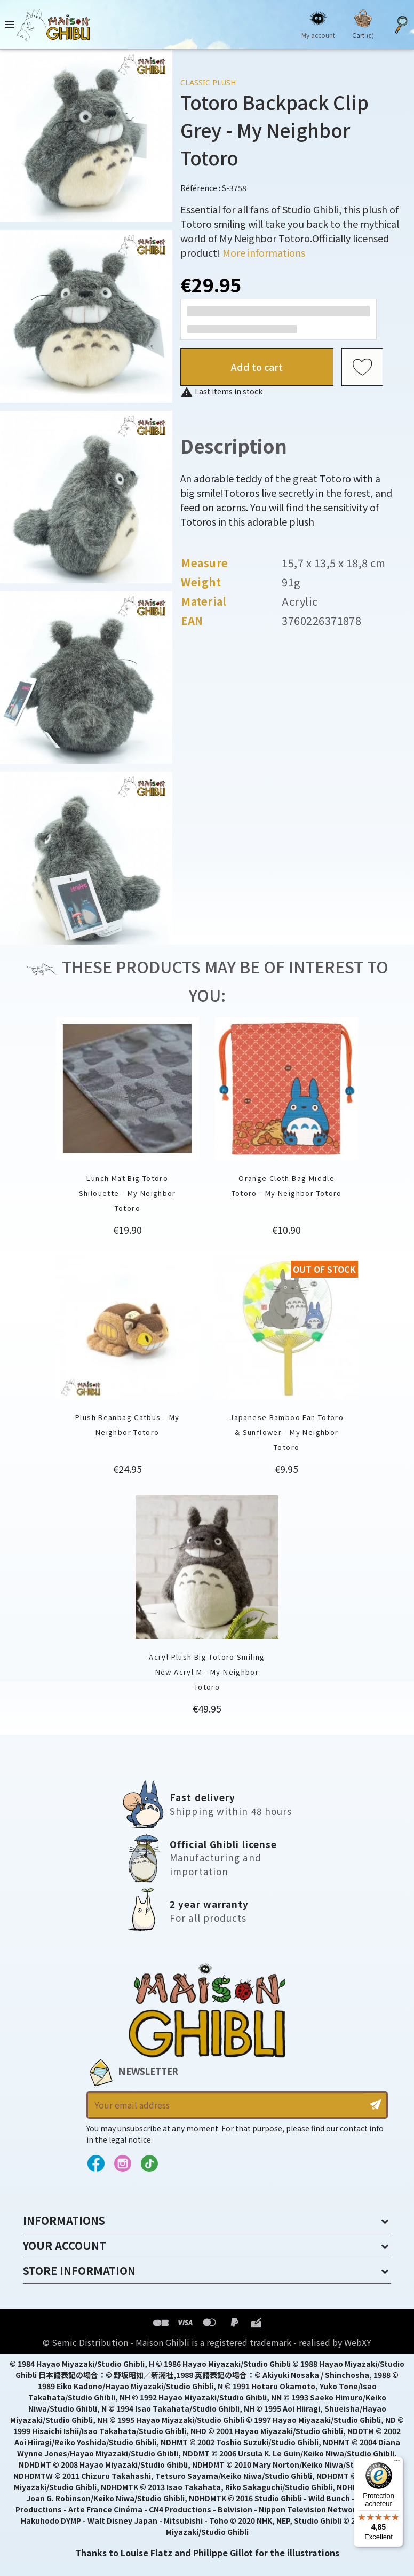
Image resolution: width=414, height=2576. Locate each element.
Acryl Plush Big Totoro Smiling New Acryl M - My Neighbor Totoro (207, 1672)
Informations (64, 2220)
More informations (263, 252)
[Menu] (397, 2462)
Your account (64, 2245)
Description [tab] (233, 445)
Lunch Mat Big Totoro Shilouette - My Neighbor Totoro (127, 1193)
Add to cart (257, 367)
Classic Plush (208, 82)
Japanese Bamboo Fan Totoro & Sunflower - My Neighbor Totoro (286, 1432)
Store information (79, 2270)
